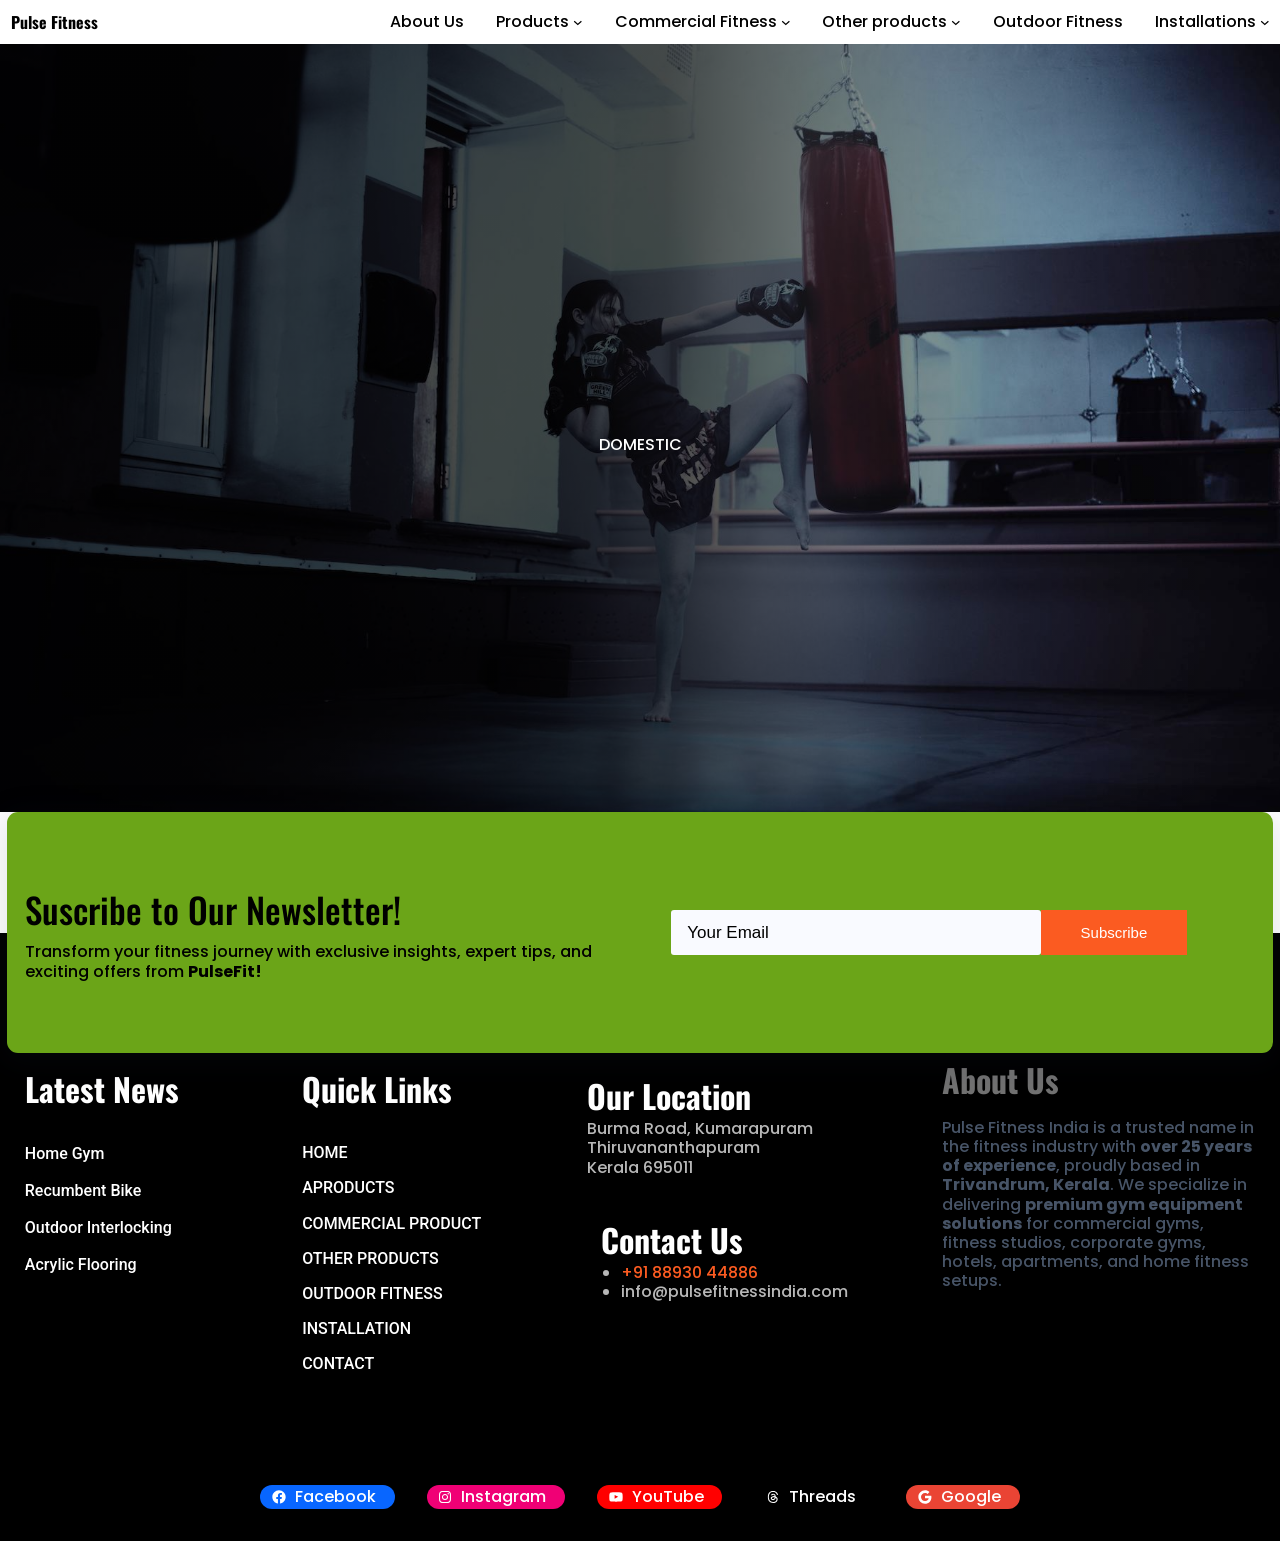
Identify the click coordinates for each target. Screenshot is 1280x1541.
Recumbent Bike (83, 1190)
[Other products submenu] (956, 22)
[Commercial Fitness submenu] (786, 22)
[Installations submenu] (1265, 22)
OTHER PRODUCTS (370, 1258)
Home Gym (65, 1153)
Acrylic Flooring (81, 1264)
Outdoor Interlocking (98, 1227)
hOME (324, 1152)
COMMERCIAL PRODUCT (391, 1223)
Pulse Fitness (54, 22)
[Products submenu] (578, 22)
